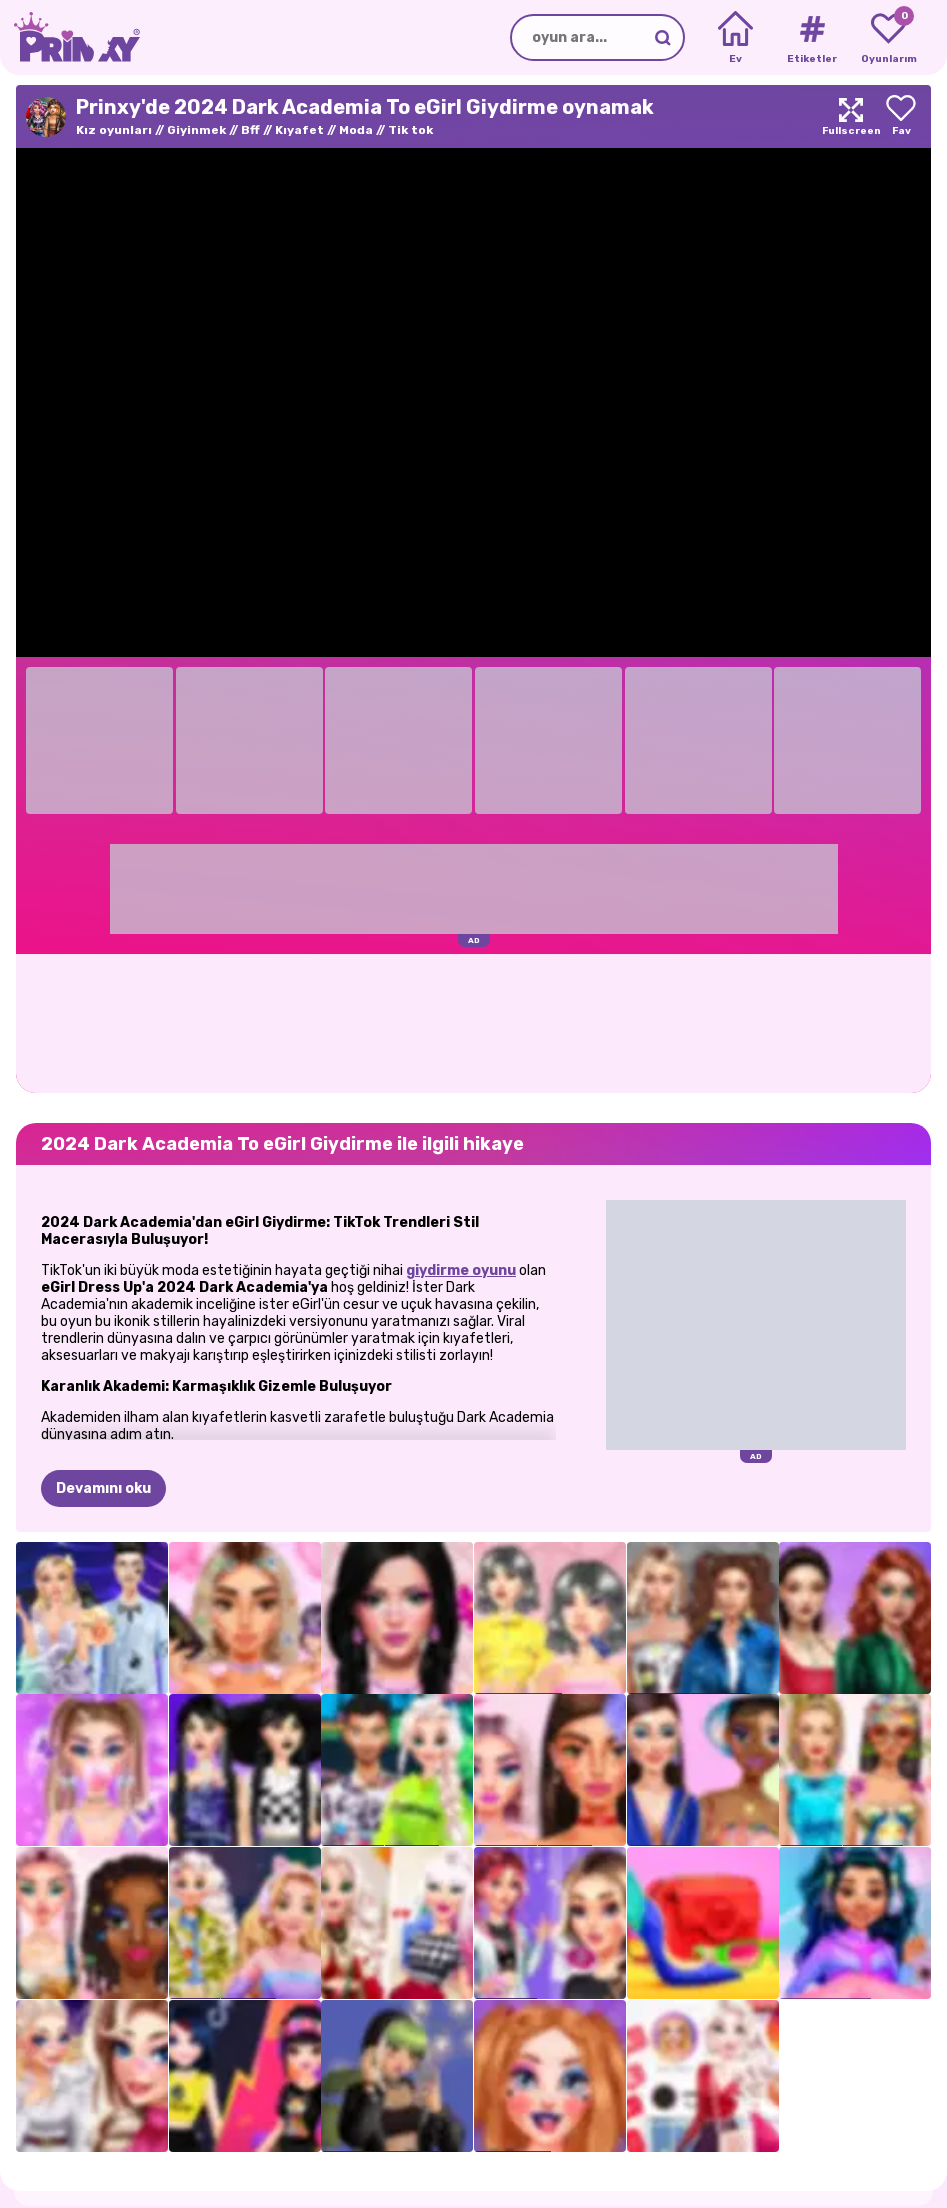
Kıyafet (299, 130)
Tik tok (410, 130)
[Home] (735, 38)
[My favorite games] (888, 38)
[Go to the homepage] (70, 37)
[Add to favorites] (901, 116)
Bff (250, 130)
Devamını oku (103, 1488)
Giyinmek (196, 130)
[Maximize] (851, 116)
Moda (356, 130)
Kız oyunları (114, 130)
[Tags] (811, 38)
